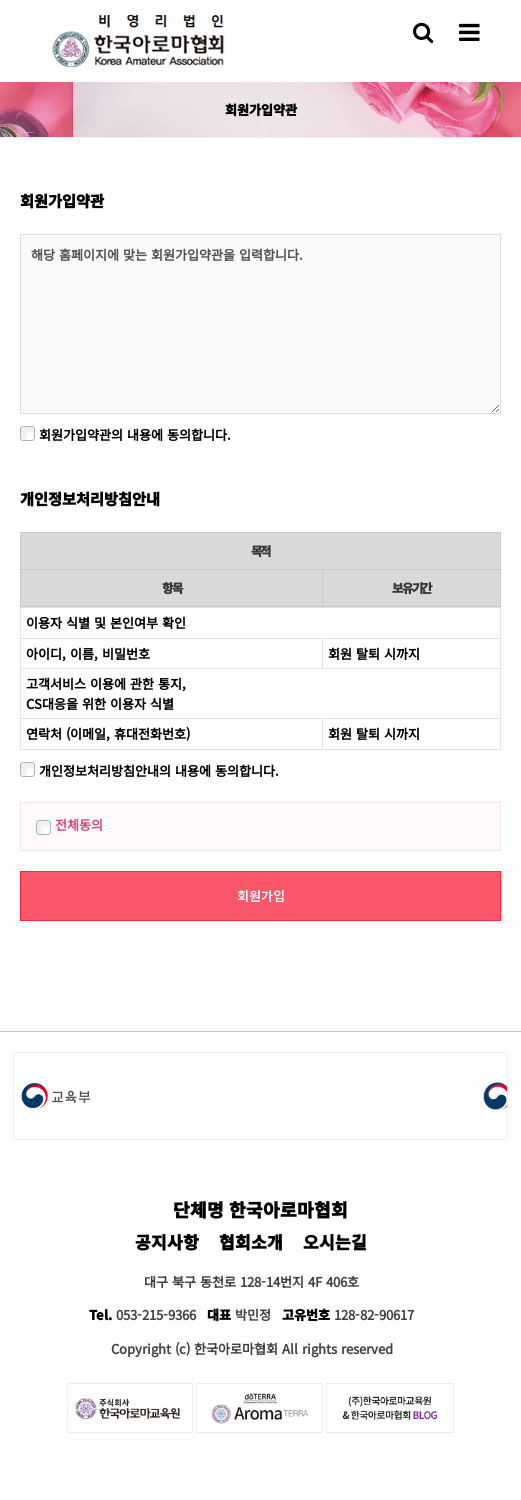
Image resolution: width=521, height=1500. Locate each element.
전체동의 (69, 824)
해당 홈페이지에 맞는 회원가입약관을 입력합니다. (260, 324)
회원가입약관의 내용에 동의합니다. (125, 434)
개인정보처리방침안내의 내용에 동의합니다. (149, 770)
